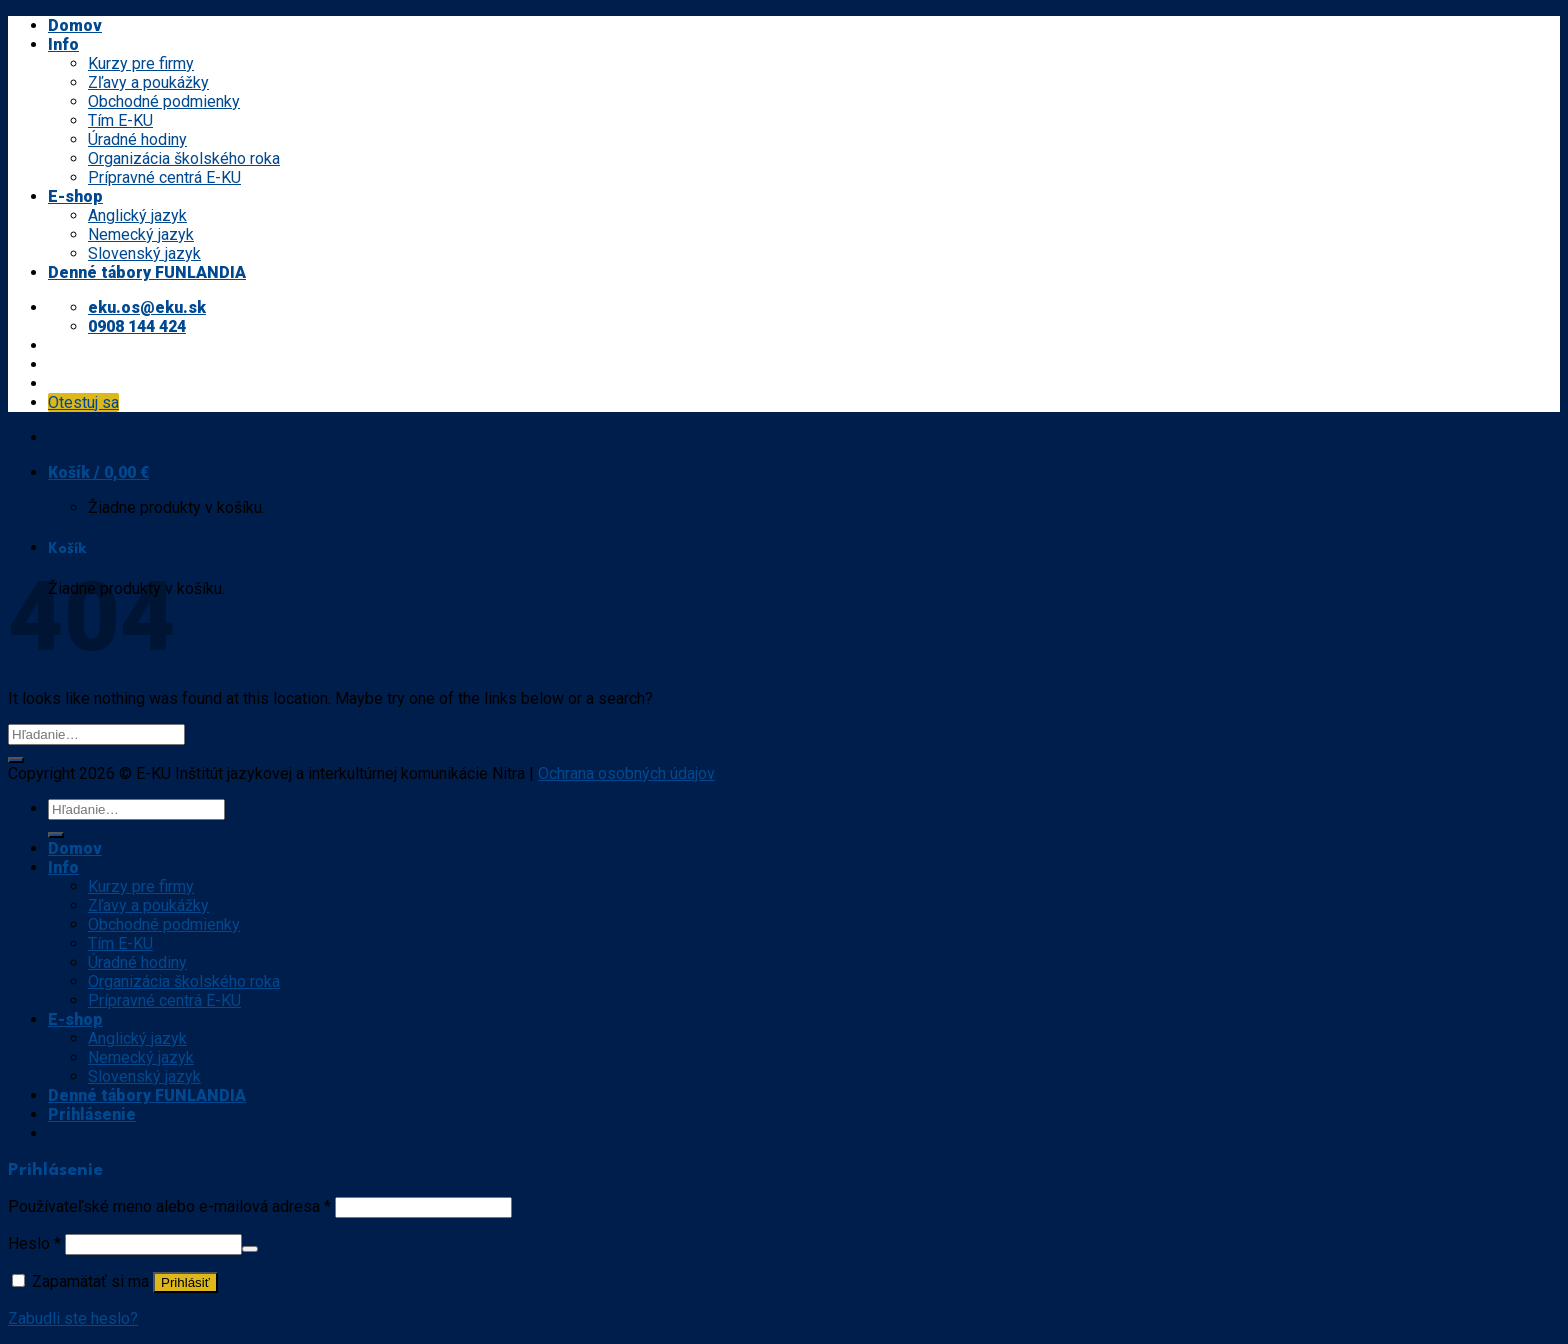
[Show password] (250, 1249)
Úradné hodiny (137, 139)
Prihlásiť (185, 1282)
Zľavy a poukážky (148, 82)
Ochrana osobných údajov (626, 773)
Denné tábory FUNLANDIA (147, 272)
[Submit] (16, 760)
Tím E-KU (120, 120)
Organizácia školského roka (184, 158)
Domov (75, 25)
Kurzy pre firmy (141, 63)
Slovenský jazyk (144, 253)
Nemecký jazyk (141, 234)
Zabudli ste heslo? (73, 1318)
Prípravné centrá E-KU (164, 177)
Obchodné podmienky (164, 101)
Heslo (34, 1243)
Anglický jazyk (137, 215)
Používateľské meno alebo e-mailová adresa (169, 1206)
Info (63, 44)
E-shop (75, 196)
